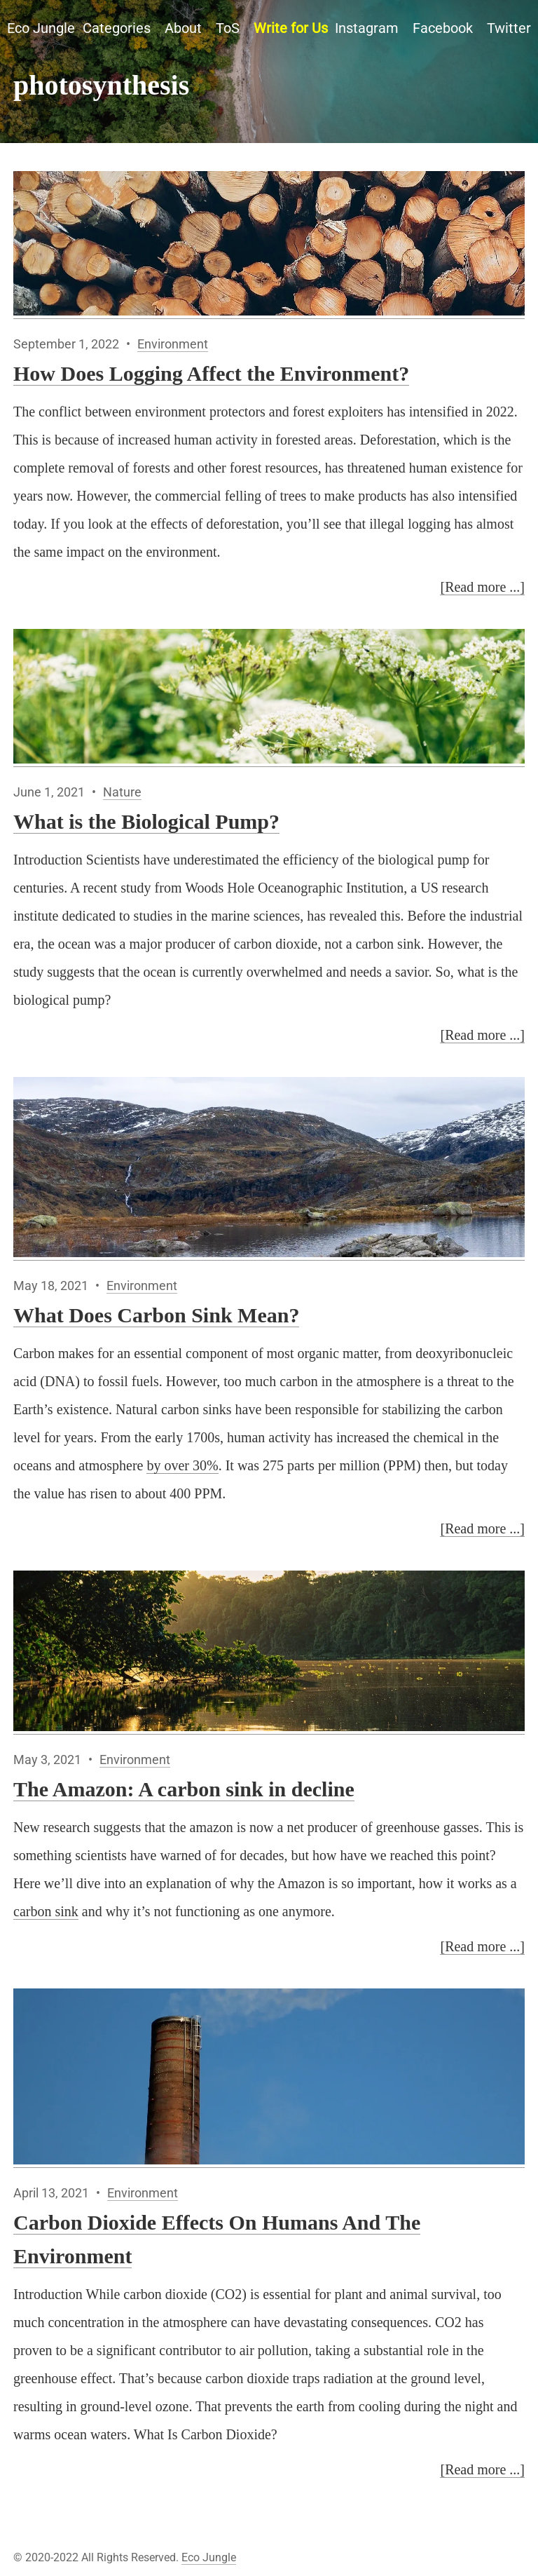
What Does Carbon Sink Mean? (156, 1315)
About (183, 28)
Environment (172, 344)
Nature (122, 792)
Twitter (509, 28)
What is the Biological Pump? (146, 821)
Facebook (443, 28)
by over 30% (182, 1465)
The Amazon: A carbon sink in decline (183, 1789)
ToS (228, 28)
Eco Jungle (41, 28)
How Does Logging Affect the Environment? (211, 373)
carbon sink (45, 1911)
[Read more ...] (482, 587)
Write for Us (291, 28)
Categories (117, 28)
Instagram (367, 28)
